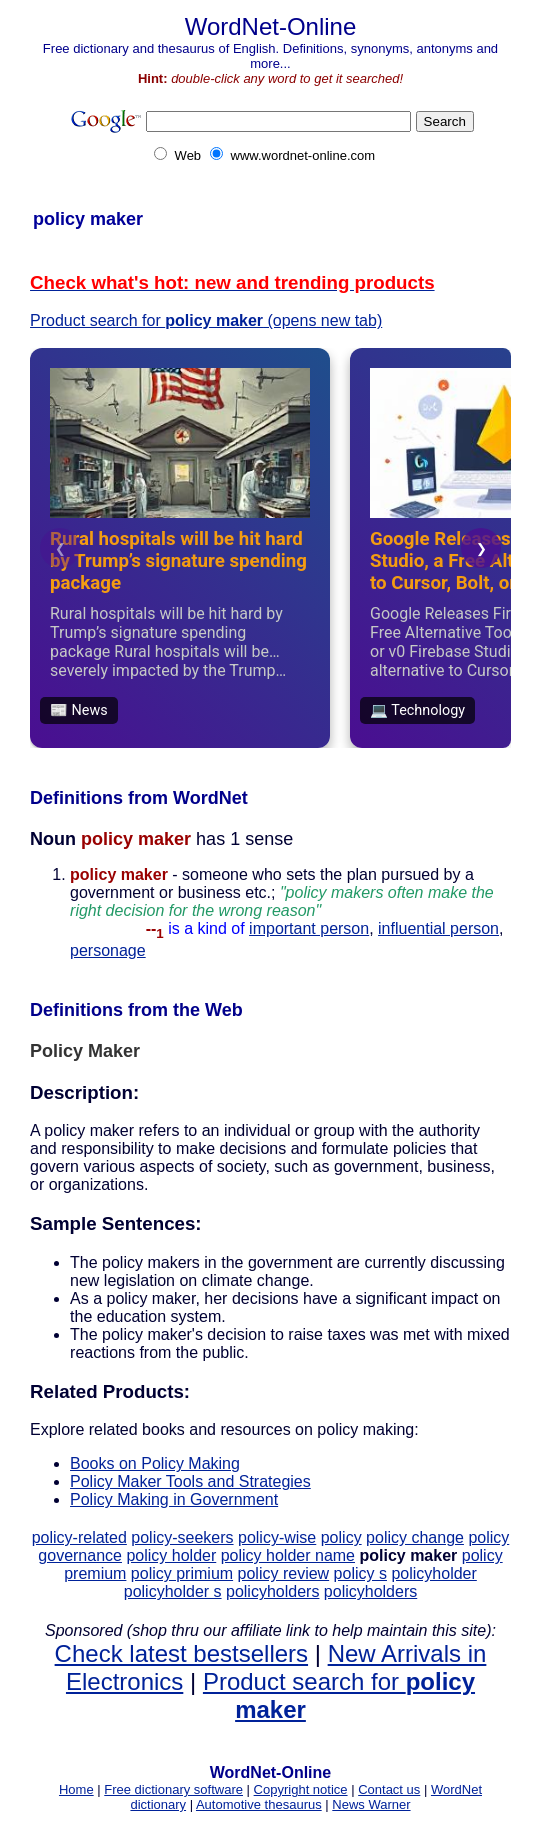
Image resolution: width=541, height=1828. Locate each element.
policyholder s (173, 1591)
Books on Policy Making (155, 1463)
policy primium (182, 1573)
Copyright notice (301, 1789)
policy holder (171, 1555)
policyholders (272, 1591)
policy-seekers (182, 1537)
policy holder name (288, 1555)
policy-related (79, 1537)
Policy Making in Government (174, 1499)
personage (108, 950)
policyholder (433, 1573)
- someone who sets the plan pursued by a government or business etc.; (282, 901)
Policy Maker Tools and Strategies (190, 1481)
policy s (360, 1573)
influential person (438, 928)
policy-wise (277, 1537)
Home (76, 1789)
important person (309, 928)
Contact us (389, 1789)
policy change (415, 1537)
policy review (284, 1573)
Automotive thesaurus (259, 1804)
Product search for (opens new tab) (206, 320)
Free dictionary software (173, 1789)
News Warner (371, 1804)
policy (341, 1537)
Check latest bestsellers (181, 1653)
